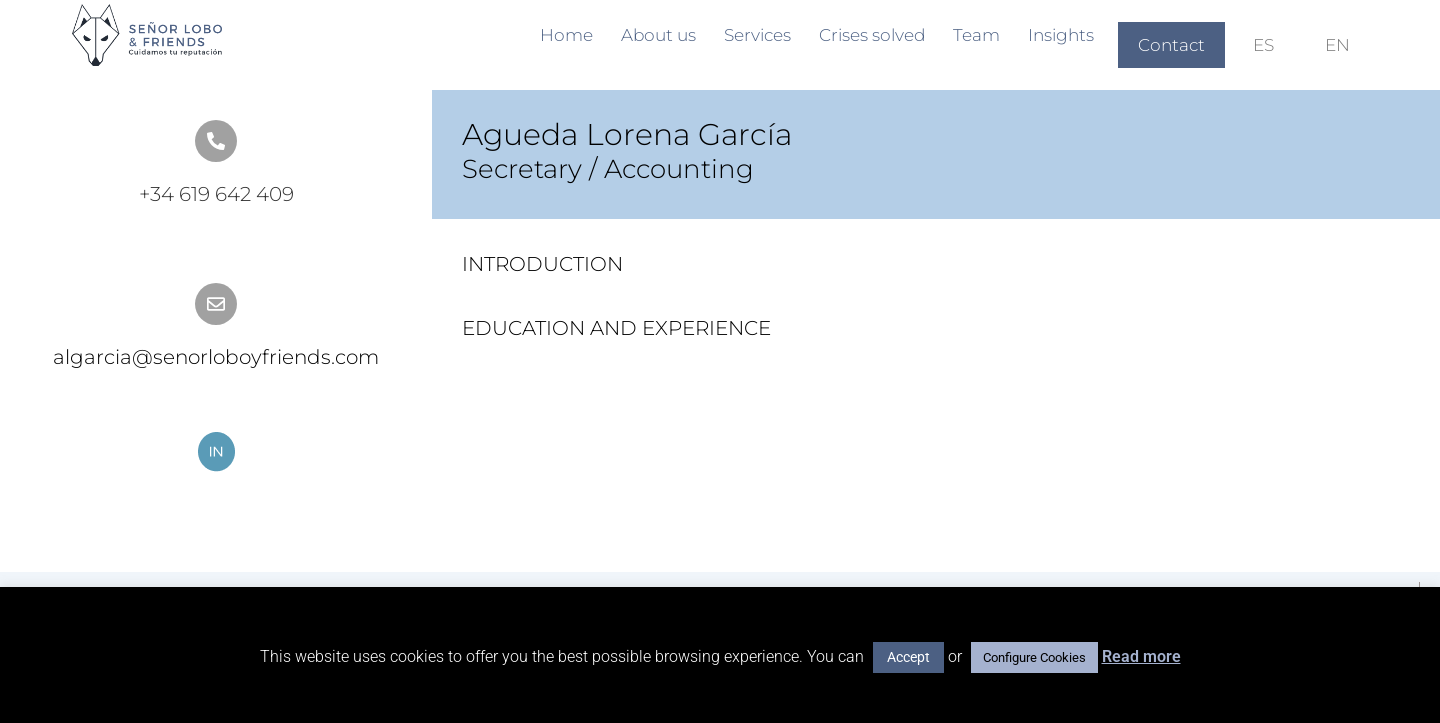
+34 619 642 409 (216, 194)
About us (658, 35)
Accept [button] (908, 657)
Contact (1171, 45)
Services (757, 35)
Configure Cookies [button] (1034, 657)
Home (566, 35)
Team (976, 35)
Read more (1141, 656)
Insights (1061, 35)
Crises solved (872, 35)
